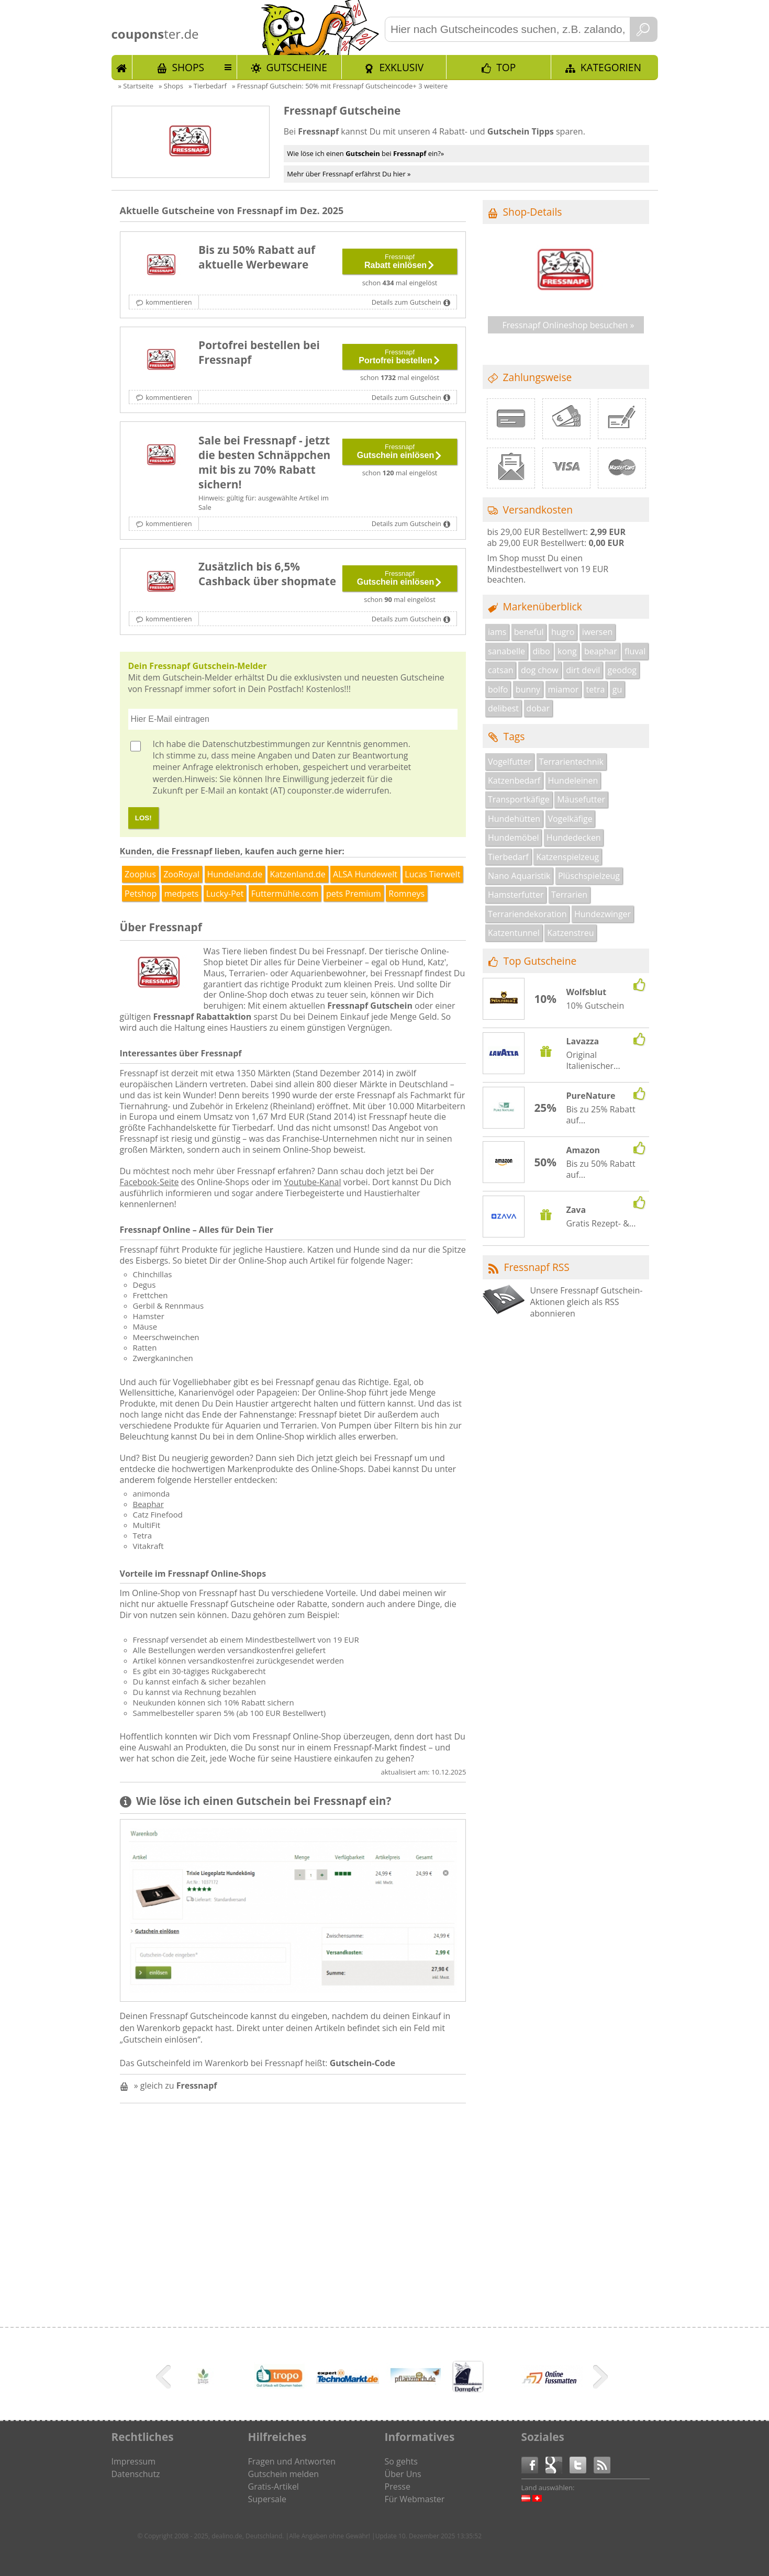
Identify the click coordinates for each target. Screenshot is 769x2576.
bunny (528, 689)
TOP (506, 67)
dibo (541, 651)
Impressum (133, 2461)
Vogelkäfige (570, 818)
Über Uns (403, 2474)
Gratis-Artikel (273, 2486)
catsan (501, 670)
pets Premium (353, 893)
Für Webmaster (415, 2499)
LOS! (143, 818)
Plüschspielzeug (589, 876)
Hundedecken (574, 837)
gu (617, 689)
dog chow (540, 670)
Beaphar (148, 1504)
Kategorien (611, 67)
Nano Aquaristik (519, 876)
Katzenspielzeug (567, 857)
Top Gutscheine (540, 961)
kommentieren (169, 302)
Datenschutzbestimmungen (256, 744)
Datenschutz (136, 2474)
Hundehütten (514, 818)
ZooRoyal (181, 874)
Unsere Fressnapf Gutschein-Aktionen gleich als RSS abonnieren (586, 1302)
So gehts (401, 2461)
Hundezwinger (602, 914)
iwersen (597, 632)
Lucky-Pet (225, 893)
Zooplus (140, 874)
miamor (563, 689)
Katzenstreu (570, 933)
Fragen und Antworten (292, 2461)
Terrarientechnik (571, 761)
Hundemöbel (513, 837)
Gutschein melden (283, 2474)
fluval (635, 651)
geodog (622, 670)
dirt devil (583, 670)
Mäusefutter (581, 799)
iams (497, 632)
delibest (503, 708)
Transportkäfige (519, 799)
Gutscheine (296, 67)
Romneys (406, 893)
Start (122, 67)
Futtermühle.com (285, 893)
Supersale (267, 2499)
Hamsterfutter (515, 894)
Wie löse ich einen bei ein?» (365, 153)
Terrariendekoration (527, 914)
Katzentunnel (514, 933)
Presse (397, 2486)
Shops (188, 67)
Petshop (141, 893)
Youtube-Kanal (312, 1182)
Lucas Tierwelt (432, 874)
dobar (538, 708)
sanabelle (506, 651)
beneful (529, 632)
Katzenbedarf (514, 780)
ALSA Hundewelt (365, 874)
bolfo (498, 689)
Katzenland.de (298, 874)
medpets (181, 893)
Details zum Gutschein (406, 302)
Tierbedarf (508, 857)
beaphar (600, 651)
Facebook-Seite (149, 1182)
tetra (595, 689)
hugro (562, 632)
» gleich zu (175, 2085)
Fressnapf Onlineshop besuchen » (568, 325)
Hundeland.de (234, 874)
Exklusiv (401, 67)
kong (567, 651)
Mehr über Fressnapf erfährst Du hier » (348, 174)
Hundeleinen (573, 780)
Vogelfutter (509, 761)
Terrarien (569, 894)
